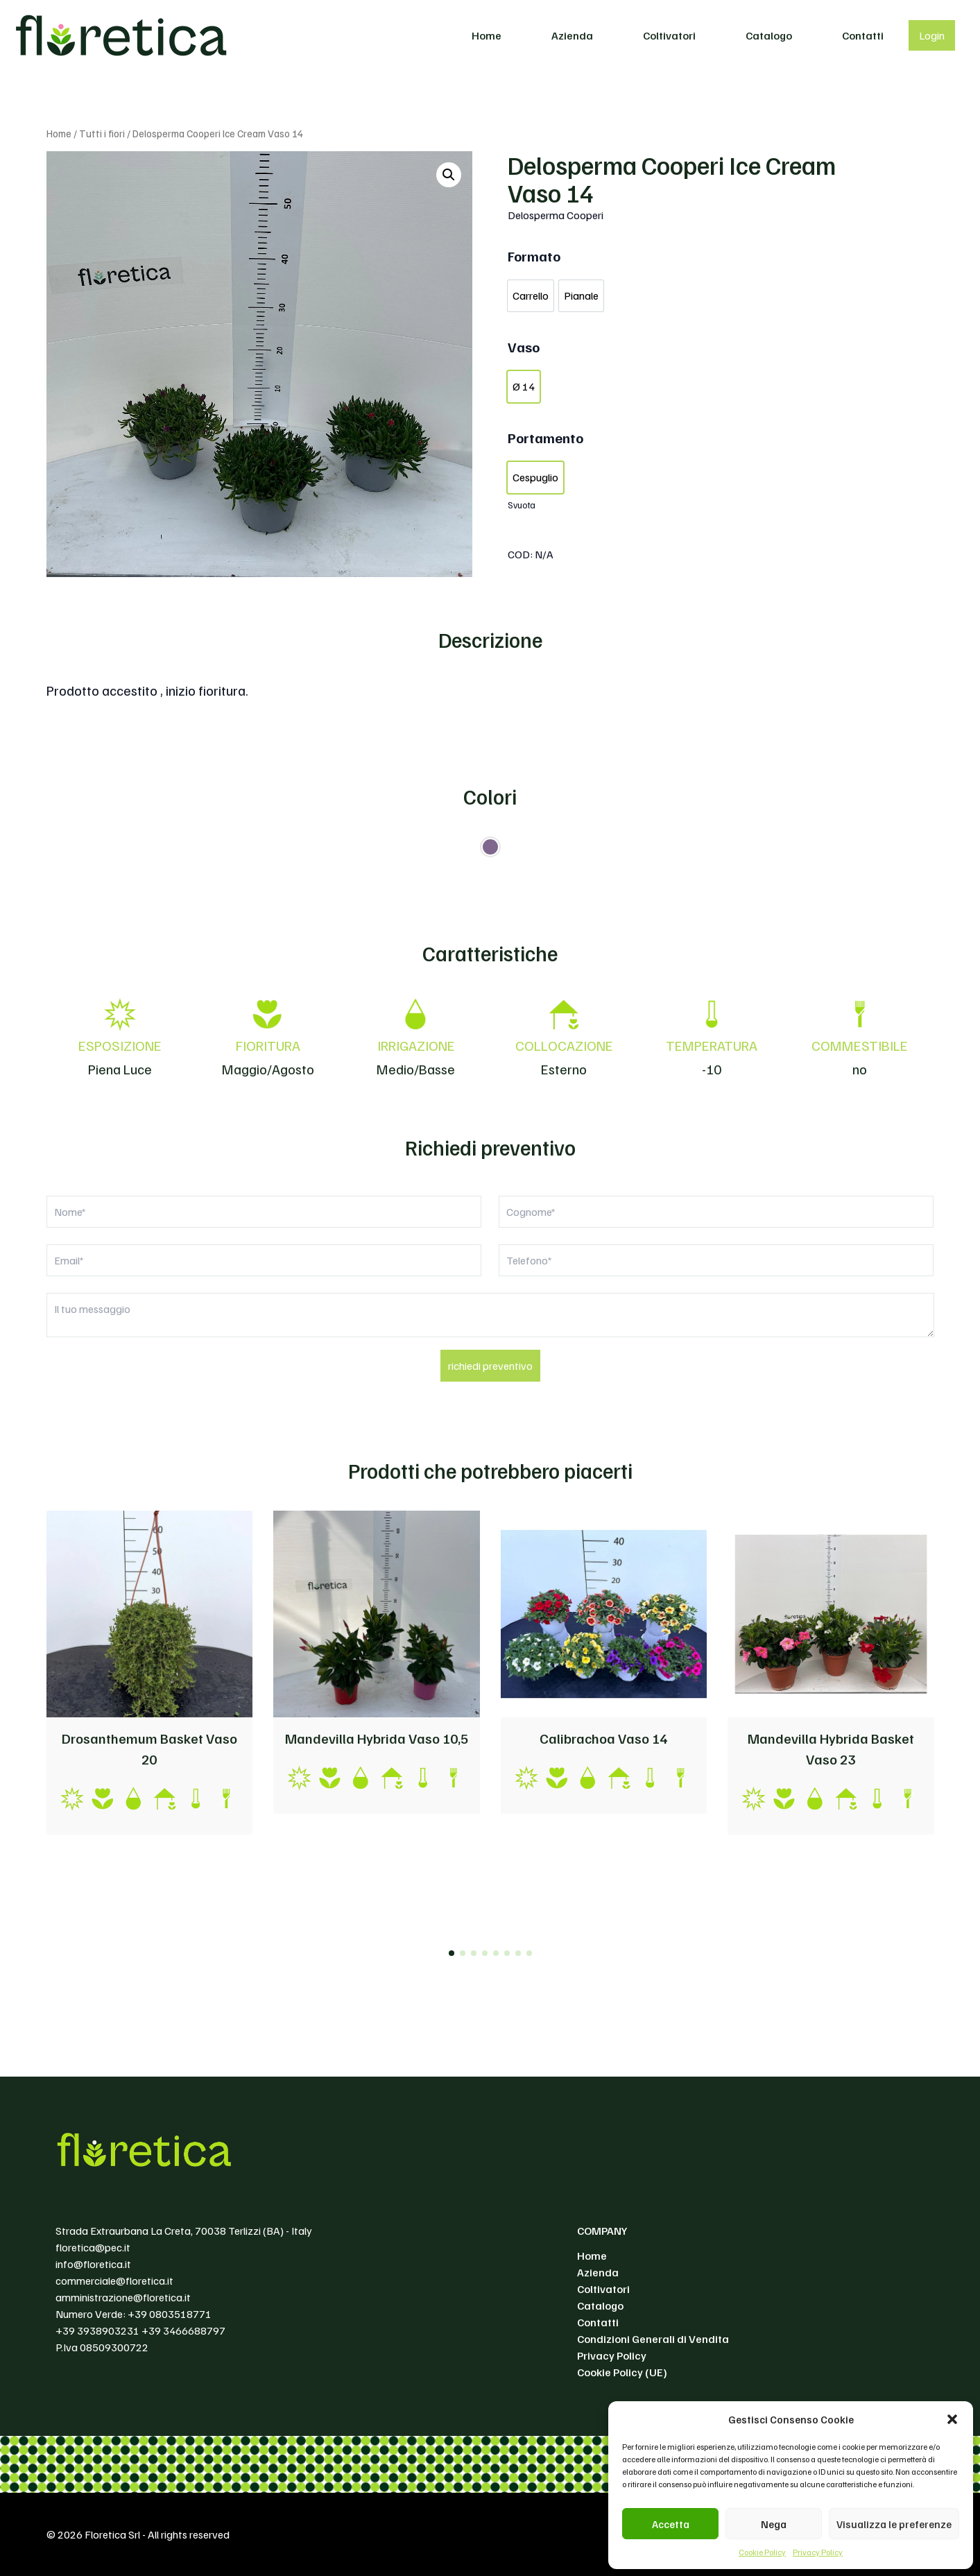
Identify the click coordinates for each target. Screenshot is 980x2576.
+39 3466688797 (183, 2330)
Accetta (670, 2524)
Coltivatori (669, 35)
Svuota (521, 504)
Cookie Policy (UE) (622, 2372)
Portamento (545, 438)
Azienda (572, 35)
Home (486, 35)
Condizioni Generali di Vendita (653, 2339)
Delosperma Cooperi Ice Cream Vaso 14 (672, 178)
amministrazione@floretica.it (123, 2297)
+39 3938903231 (97, 2330)
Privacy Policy (818, 2552)
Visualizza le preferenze (894, 2524)
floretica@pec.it (92, 2247)
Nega (773, 2524)
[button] (952, 2419)
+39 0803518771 (170, 2314)
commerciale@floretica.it (114, 2280)
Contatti (863, 35)
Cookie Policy (762, 2552)
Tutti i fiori (102, 133)
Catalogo (769, 35)
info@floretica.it (93, 2264)
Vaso (524, 347)
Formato (534, 256)
